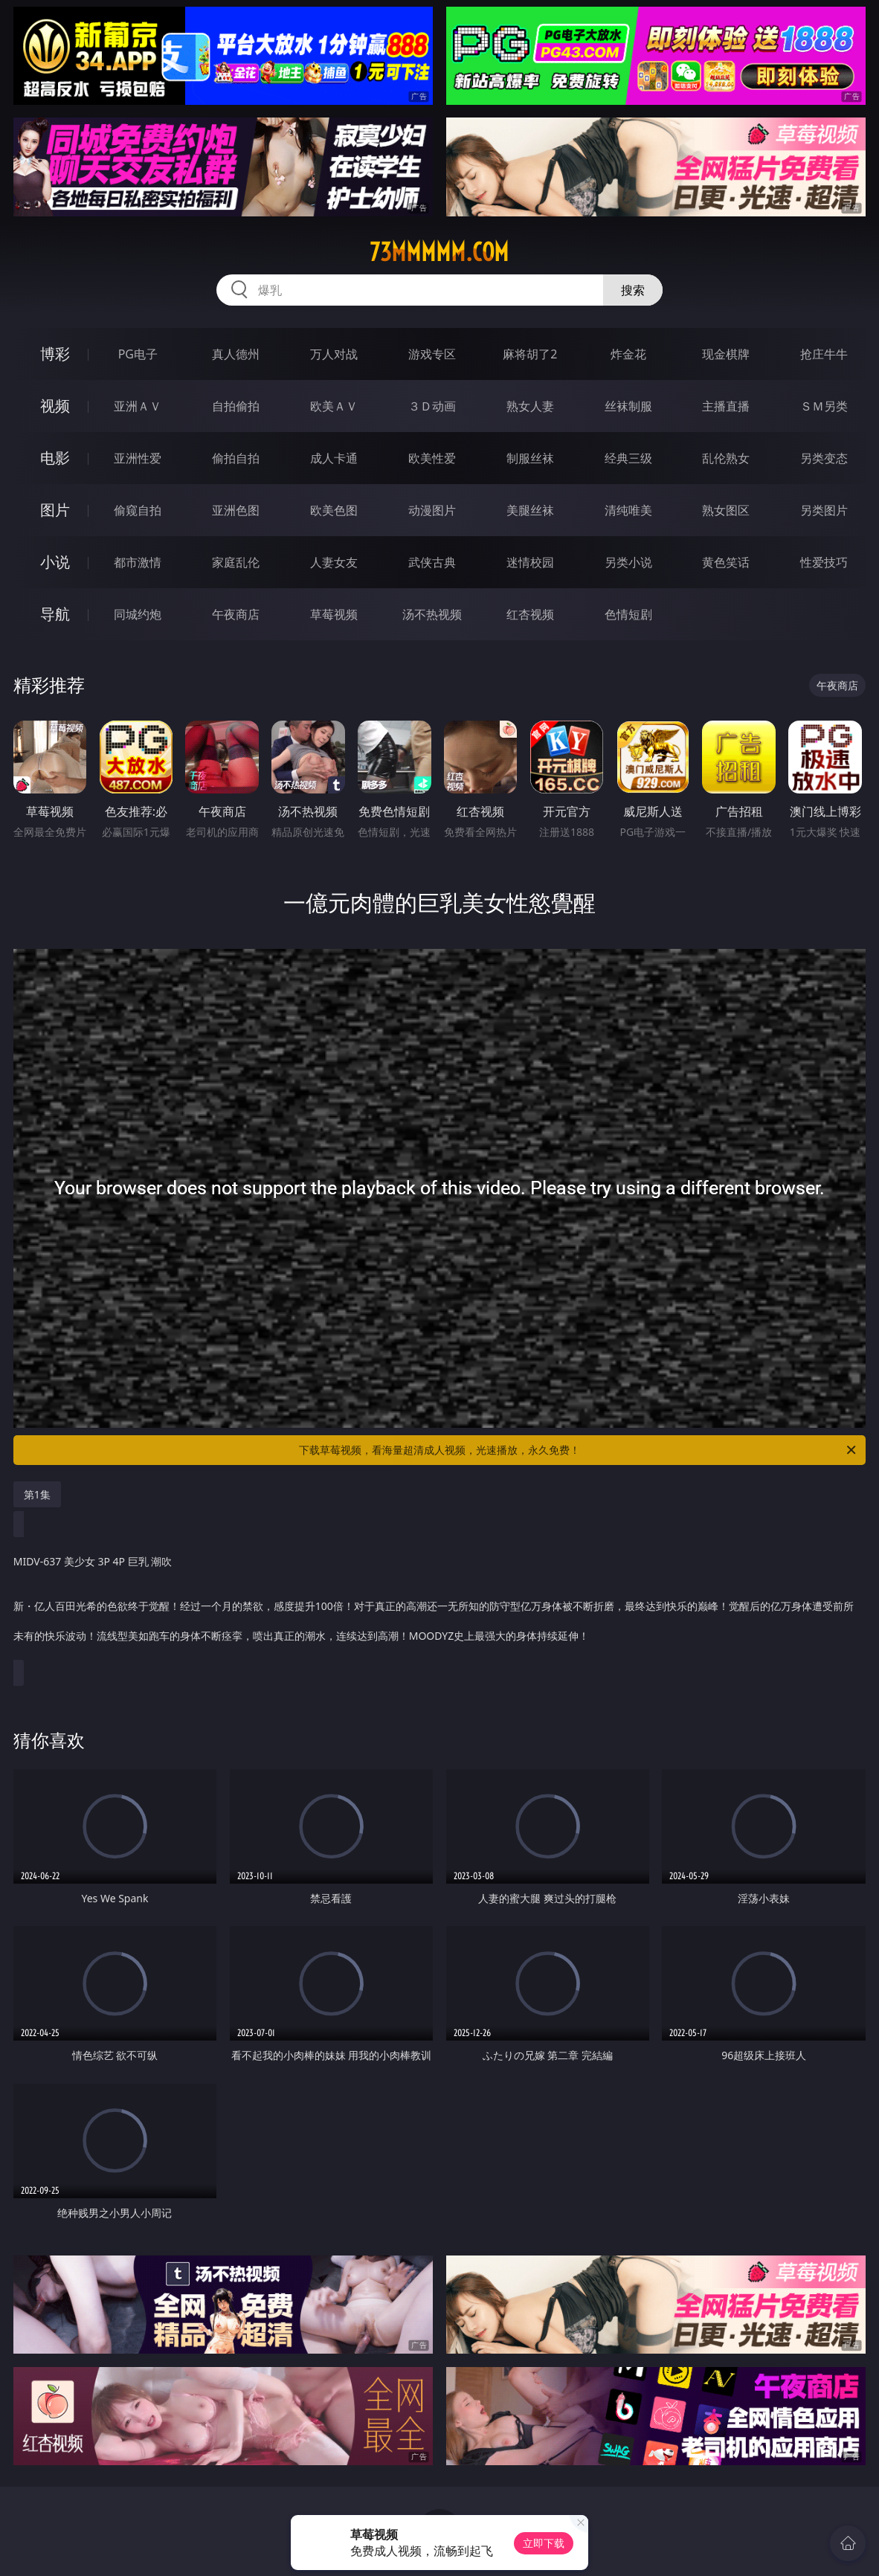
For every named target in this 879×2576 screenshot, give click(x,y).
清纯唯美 (628, 510)
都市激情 (137, 562)
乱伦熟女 (726, 458)
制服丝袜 (530, 458)
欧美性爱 (432, 458)
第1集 (37, 1494)
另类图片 (824, 510)
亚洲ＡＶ (137, 406)
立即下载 (543, 2543)
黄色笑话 (726, 562)
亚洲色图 (236, 510)
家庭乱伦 (236, 562)
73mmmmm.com (439, 252)
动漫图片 (432, 510)
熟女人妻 (530, 406)
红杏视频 (530, 614)
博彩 (55, 354)
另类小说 (628, 562)
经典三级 (628, 458)
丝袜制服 (628, 406)
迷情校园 (530, 562)
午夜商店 (236, 614)
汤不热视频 (432, 614)
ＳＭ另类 (824, 406)
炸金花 (628, 354)
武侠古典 (432, 562)
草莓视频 (334, 614)
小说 (55, 562)
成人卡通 (334, 458)
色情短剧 (628, 614)
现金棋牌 (726, 354)
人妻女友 (334, 562)
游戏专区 (432, 354)
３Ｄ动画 (432, 406)
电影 (55, 458)
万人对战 (334, 354)
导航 (55, 614)
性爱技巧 (824, 562)
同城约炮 (137, 614)
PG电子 (138, 354)
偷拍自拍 (236, 458)
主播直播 (726, 406)
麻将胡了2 (530, 354)
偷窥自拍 (137, 510)
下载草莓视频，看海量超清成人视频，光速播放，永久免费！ (578, 1450)
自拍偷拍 (236, 406)
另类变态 (824, 458)
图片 (55, 510)
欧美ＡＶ (334, 406)
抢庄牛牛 (824, 354)
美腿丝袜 (530, 510)
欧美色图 (334, 510)
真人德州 (236, 354)
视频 (55, 406)
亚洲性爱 (137, 458)
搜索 (633, 290)
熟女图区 (726, 510)
